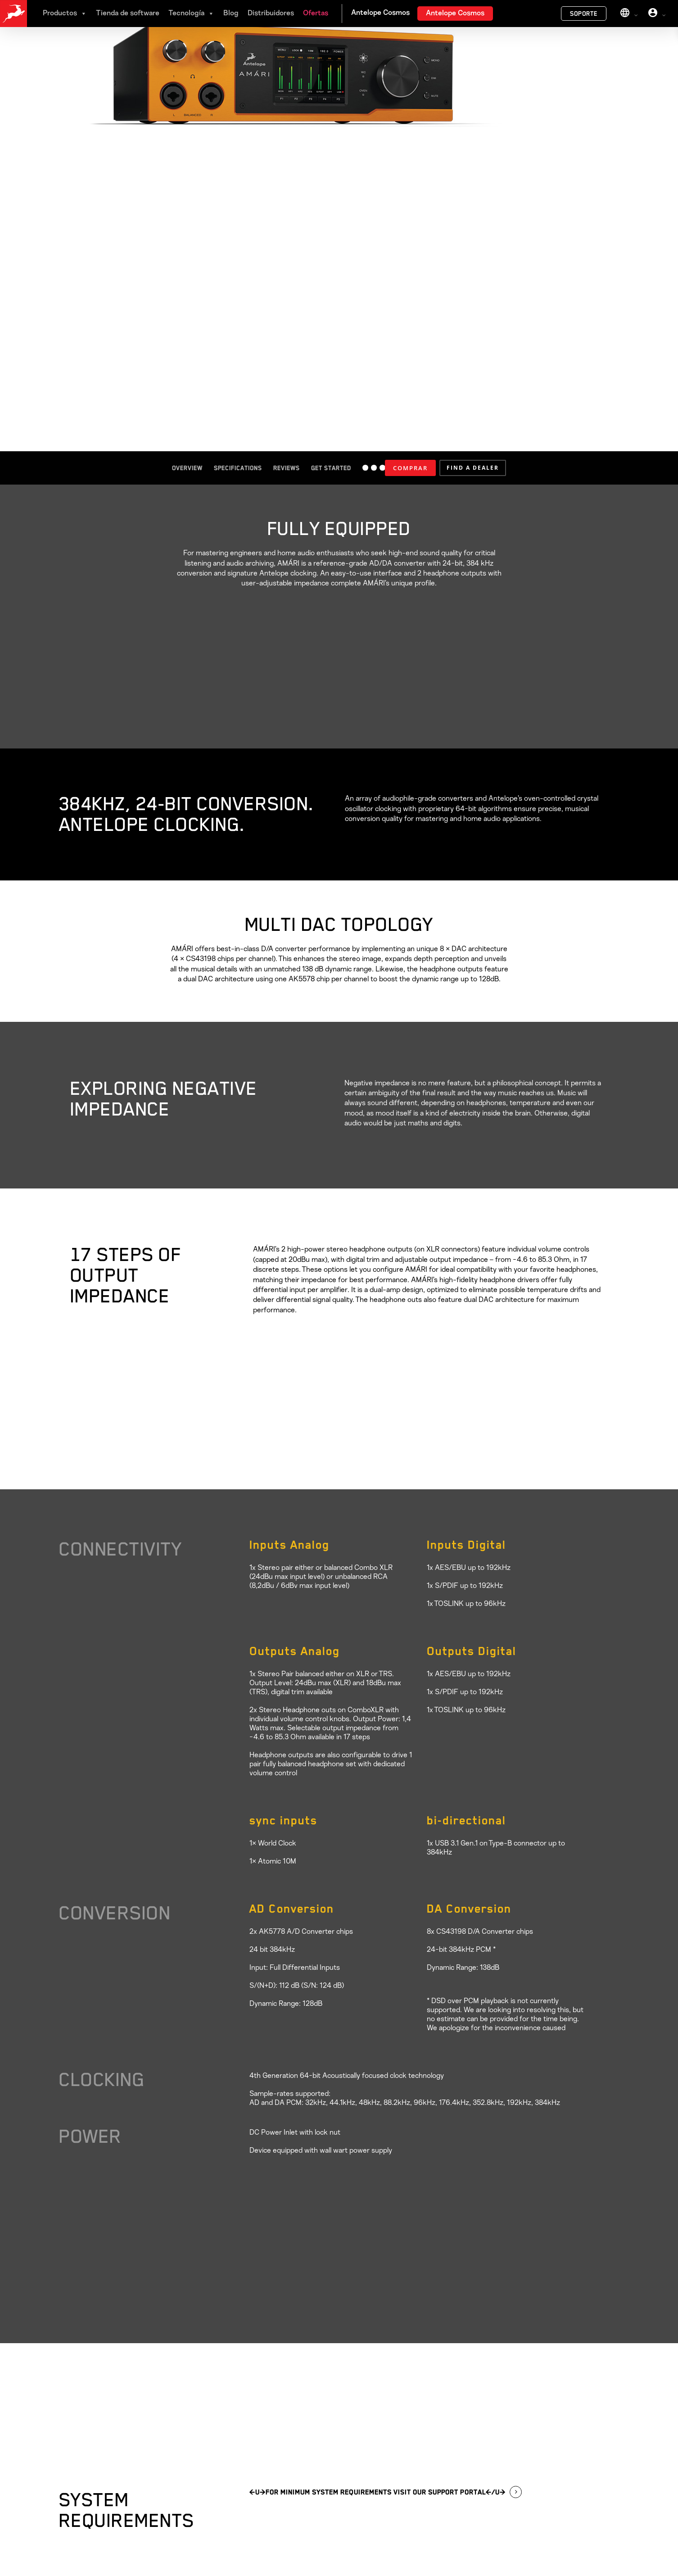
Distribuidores (271, 13)
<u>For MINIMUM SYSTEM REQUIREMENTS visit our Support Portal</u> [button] (377, 2492)
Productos (65, 13)
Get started (331, 468)
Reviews (286, 468)
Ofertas (315, 13)
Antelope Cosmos (455, 13)
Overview (187, 468)
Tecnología (191, 13)
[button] (472, 468)
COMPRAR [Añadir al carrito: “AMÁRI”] (410, 468)
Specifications (238, 468)
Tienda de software (127, 13)
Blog (231, 13)
